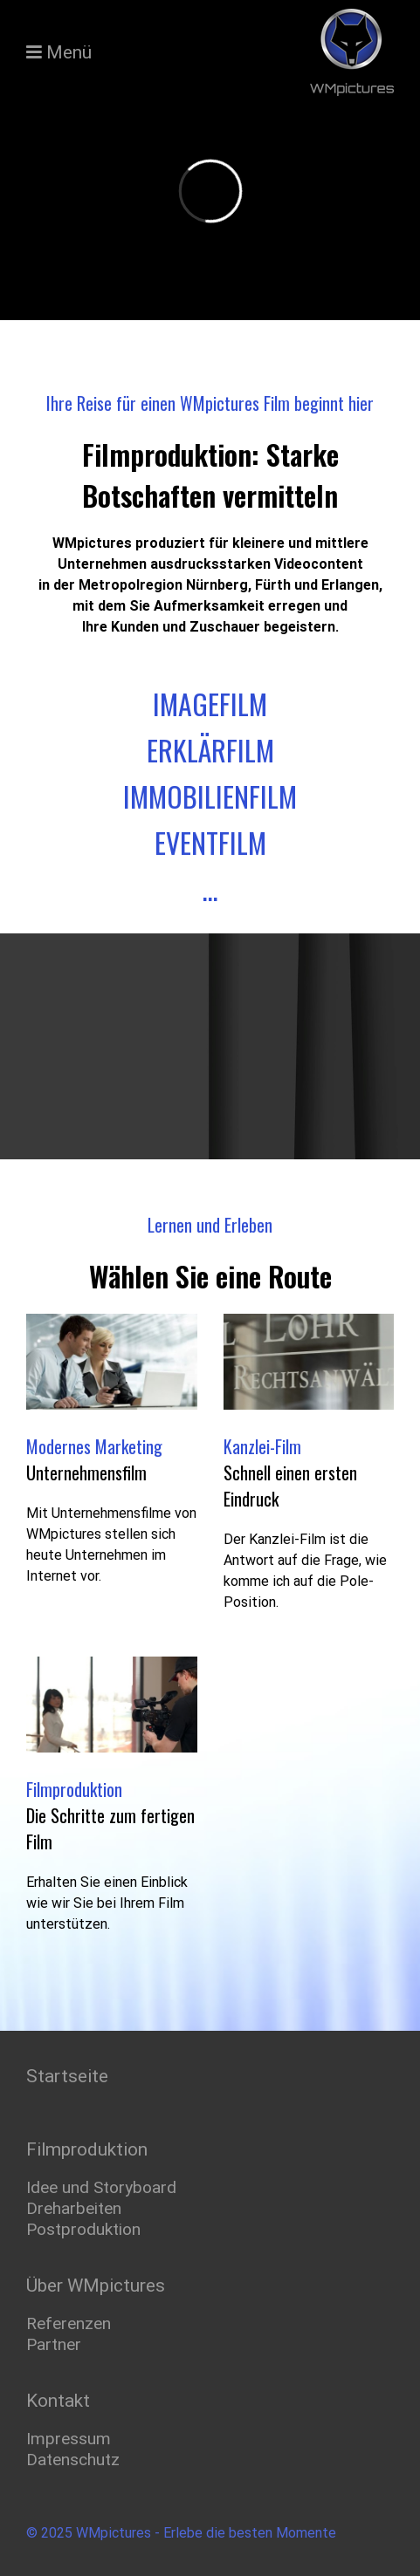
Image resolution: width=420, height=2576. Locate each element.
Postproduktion (83, 2227)
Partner (53, 2342)
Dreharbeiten (73, 2206)
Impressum (68, 2436)
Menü (69, 52)
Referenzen (68, 2321)
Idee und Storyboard (101, 2185)
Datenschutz (73, 2457)
